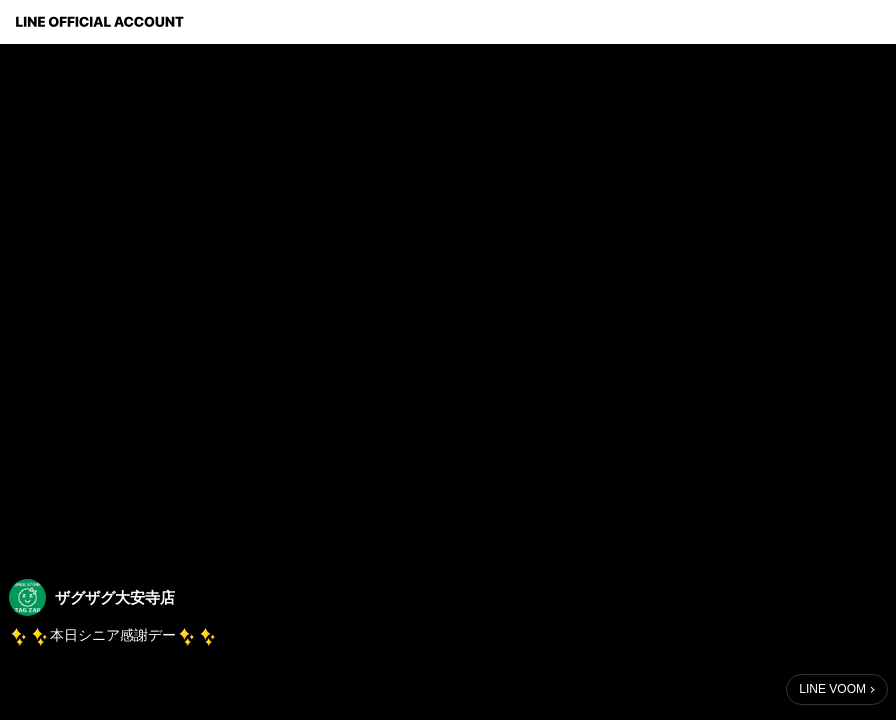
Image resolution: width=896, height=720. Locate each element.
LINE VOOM (832, 689)
